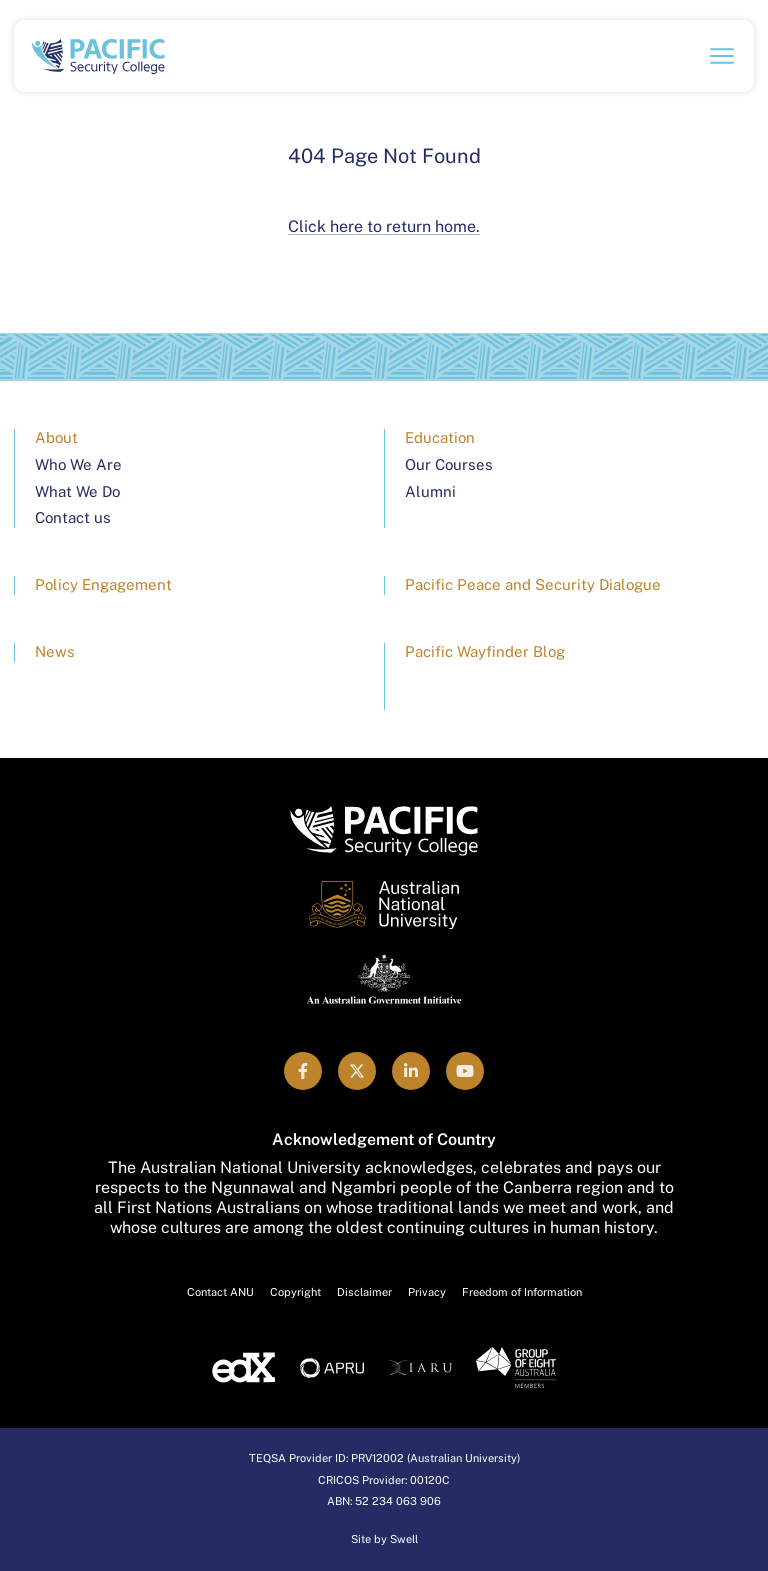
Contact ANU (220, 1292)
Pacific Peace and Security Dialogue (533, 584)
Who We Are (78, 464)
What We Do (77, 491)
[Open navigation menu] (722, 56)
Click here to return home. (384, 226)
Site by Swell (384, 1539)
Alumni (430, 491)
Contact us (73, 517)
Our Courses (449, 464)
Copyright (295, 1292)
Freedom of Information (522, 1292)
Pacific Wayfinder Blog (485, 651)
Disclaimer (364, 1292)
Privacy (427, 1292)
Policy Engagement (103, 584)
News (55, 651)
